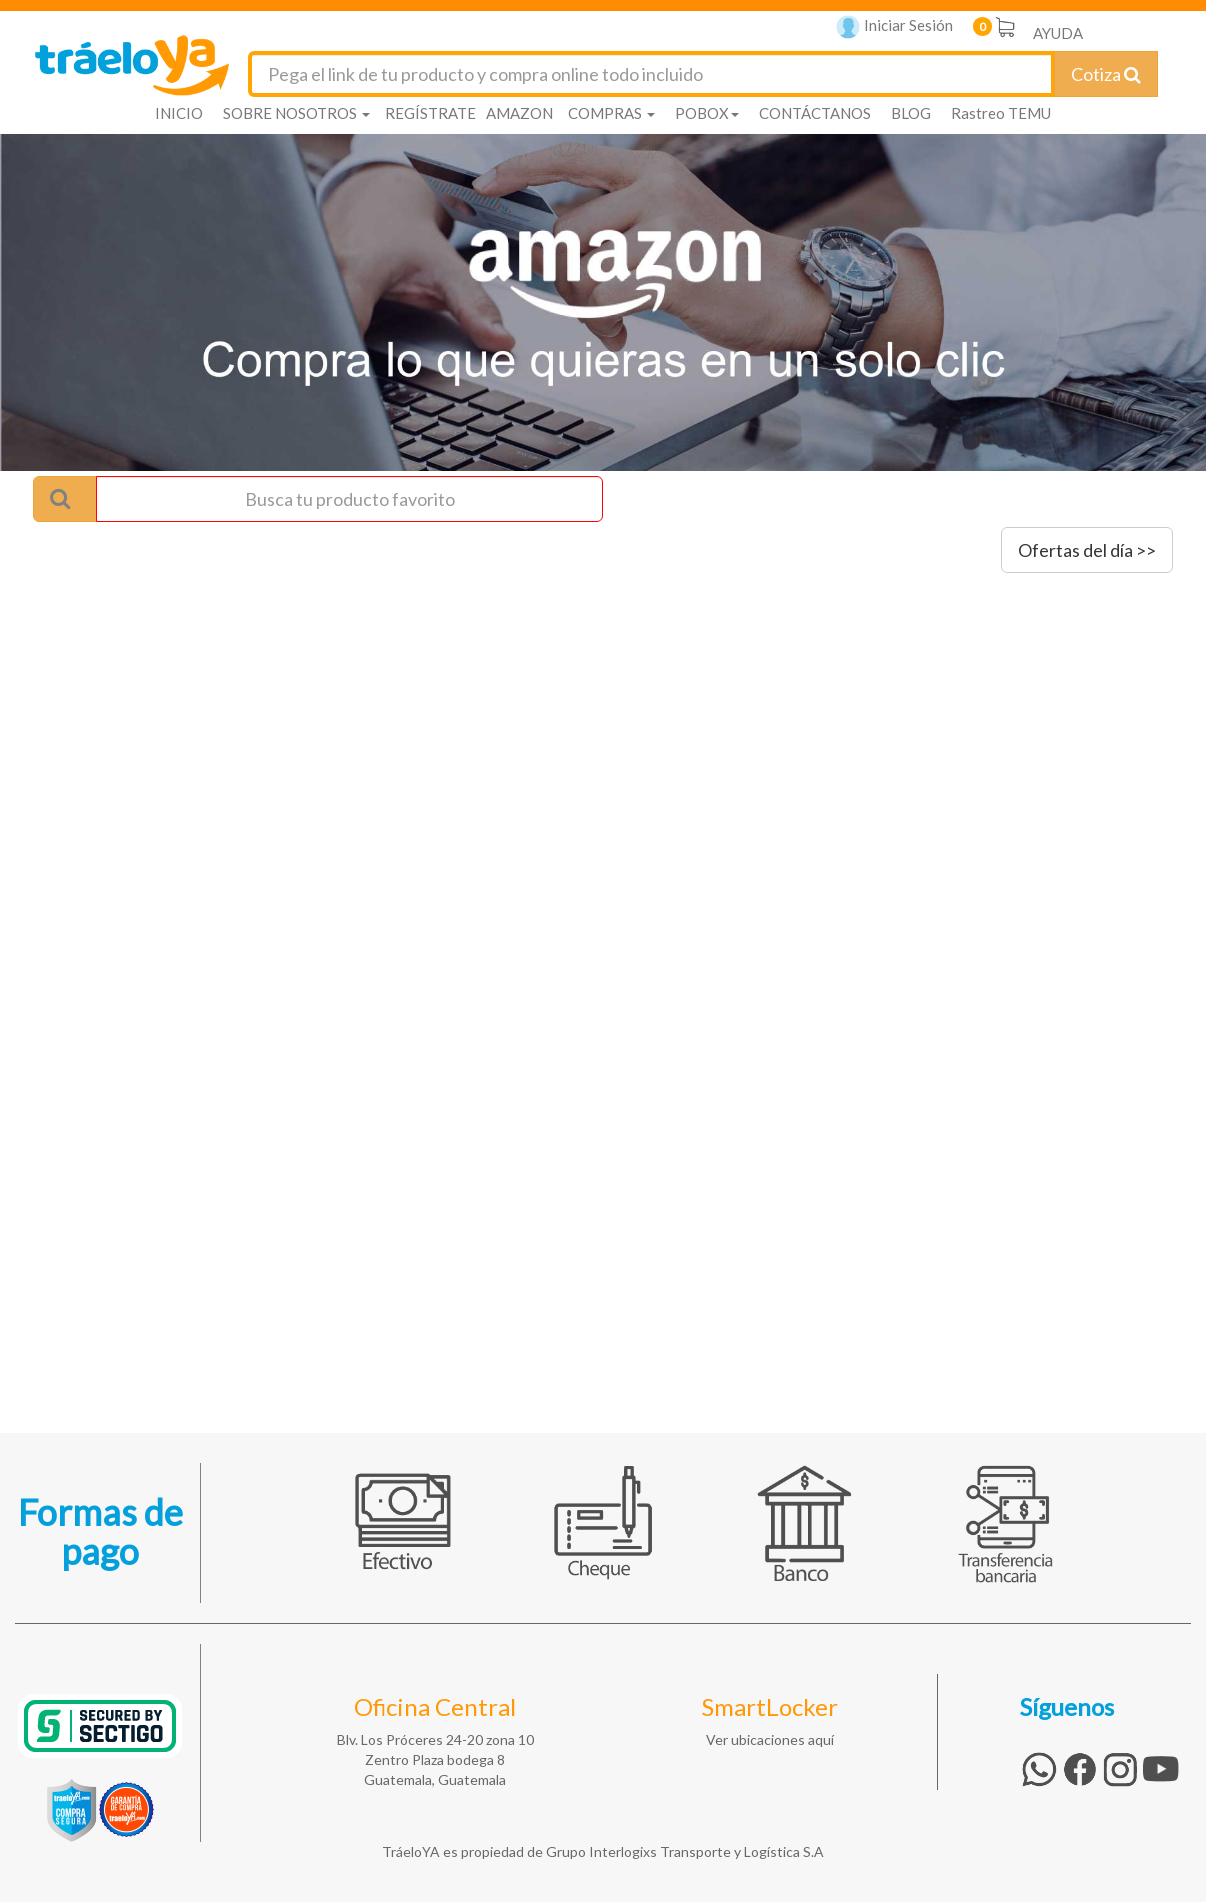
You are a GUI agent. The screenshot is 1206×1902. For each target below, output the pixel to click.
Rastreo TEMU (1001, 113)
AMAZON (519, 113)
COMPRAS (611, 113)
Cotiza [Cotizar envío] (1106, 74)
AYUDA (1058, 33)
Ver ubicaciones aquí (770, 1739)
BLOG (911, 113)
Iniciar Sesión (894, 27)
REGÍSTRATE (430, 113)
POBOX (707, 113)
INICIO (179, 113)
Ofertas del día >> (1087, 550)
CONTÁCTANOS (815, 113)
